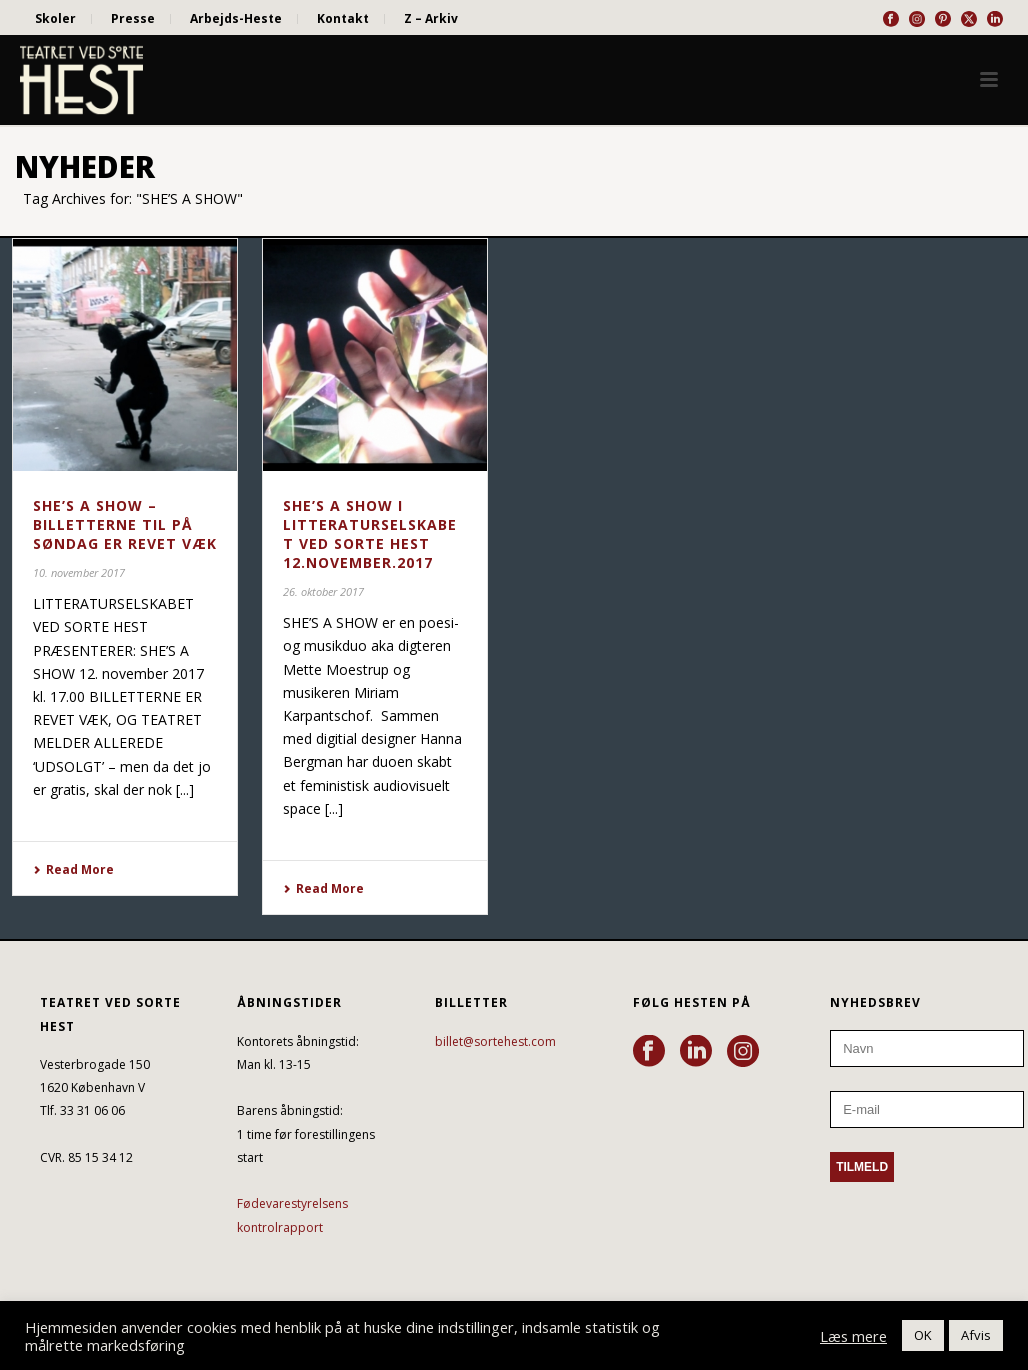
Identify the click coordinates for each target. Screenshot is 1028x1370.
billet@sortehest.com (495, 1041)
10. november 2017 (79, 572)
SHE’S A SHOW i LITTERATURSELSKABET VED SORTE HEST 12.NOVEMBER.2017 (370, 534)
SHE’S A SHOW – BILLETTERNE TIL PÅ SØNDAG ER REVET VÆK (125, 524)
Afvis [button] (976, 1335)
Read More (73, 869)
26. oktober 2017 (323, 591)
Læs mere (853, 1336)
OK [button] (923, 1335)
